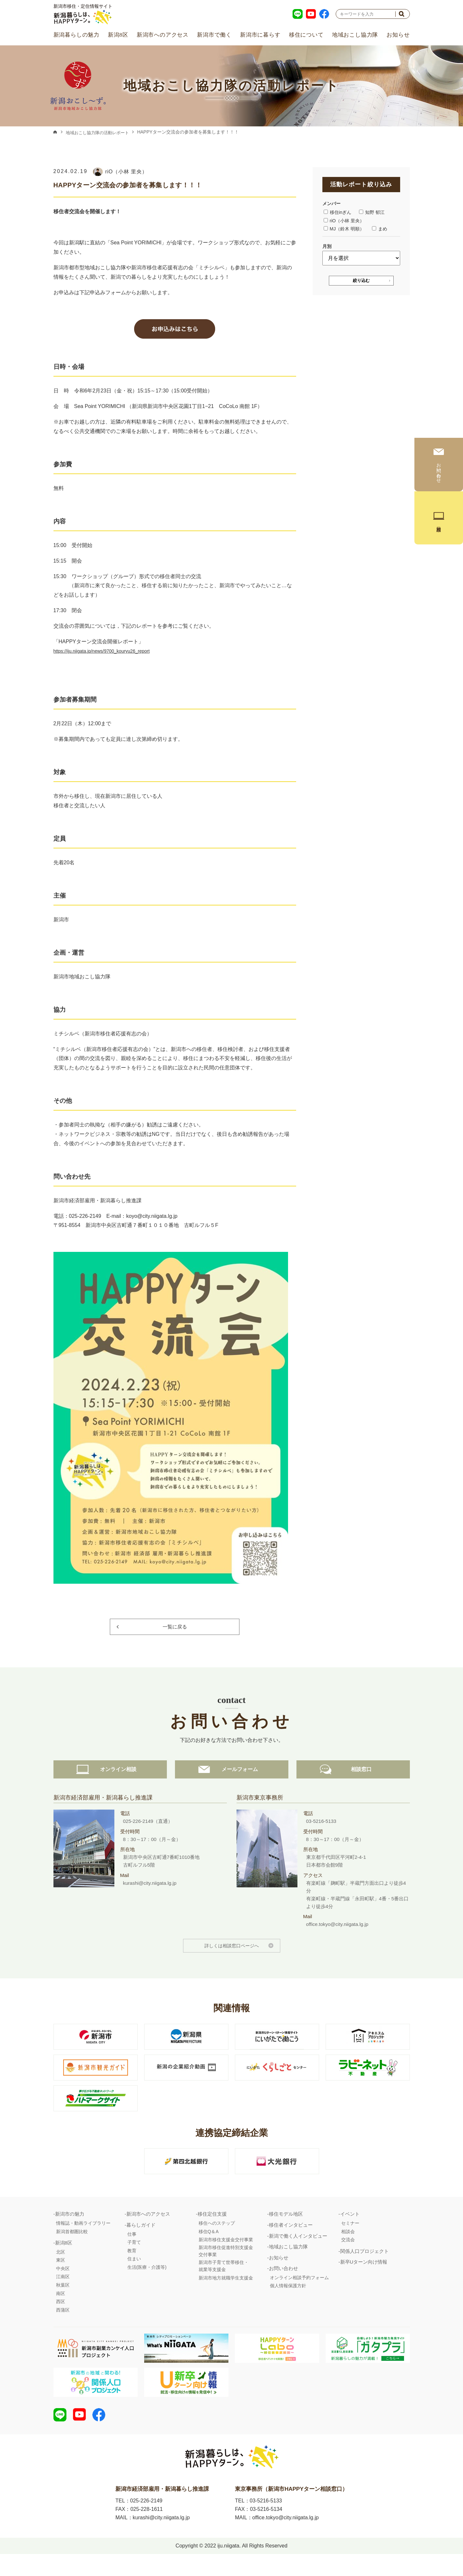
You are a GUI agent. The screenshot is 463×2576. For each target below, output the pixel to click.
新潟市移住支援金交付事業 (226, 2257)
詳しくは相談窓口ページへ (232, 1963)
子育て (134, 2259)
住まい (134, 2276)
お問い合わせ (283, 2286)
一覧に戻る (175, 1626)
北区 (60, 2269)
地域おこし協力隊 (355, 35)
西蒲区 (63, 2327)
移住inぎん (338, 212)
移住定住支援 (212, 2231)
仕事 (131, 2251)
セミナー (350, 2240)
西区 (60, 2319)
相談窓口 (353, 1786)
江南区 (63, 2294)
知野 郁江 (372, 212)
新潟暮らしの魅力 (76, 35)
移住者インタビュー (291, 2242)
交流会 (348, 2257)
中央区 (63, 2286)
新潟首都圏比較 (72, 2249)
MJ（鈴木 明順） (344, 228)
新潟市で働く (214, 35)
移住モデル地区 (286, 2231)
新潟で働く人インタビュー (298, 2253)
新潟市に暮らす (260, 35)
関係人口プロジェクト (364, 2268)
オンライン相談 (110, 1786)
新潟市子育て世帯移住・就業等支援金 (224, 2283)
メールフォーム (231, 1786)
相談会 (348, 2249)
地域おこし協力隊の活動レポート (100, 132)
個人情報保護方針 (288, 2303)
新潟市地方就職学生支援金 (226, 2295)
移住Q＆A (209, 2249)
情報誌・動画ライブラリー (83, 2240)
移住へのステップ (217, 2240)
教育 (131, 2268)
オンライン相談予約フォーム (299, 2295)
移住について (306, 35)
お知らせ (398, 35)
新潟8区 (118, 35)
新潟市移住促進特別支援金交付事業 (226, 2268)
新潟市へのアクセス (163, 35)
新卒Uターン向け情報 (364, 2279)
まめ (379, 228)
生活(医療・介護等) (147, 2284)
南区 (60, 2311)
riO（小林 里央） (344, 220)
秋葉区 (63, 2302)
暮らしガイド (141, 2242)
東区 (60, 2277)
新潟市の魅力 (69, 2231)
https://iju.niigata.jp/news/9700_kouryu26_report (108, 651)
